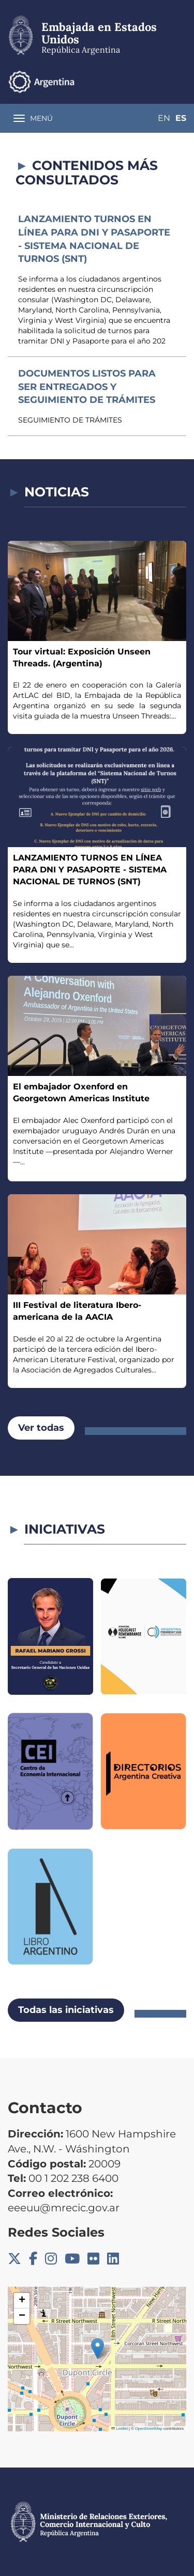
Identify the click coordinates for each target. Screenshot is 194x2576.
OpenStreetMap (148, 2428)
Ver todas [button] (41, 1427)
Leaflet (119, 2428)
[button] (97, 2348)
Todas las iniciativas (66, 2010)
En (164, 118)
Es (180, 118)
